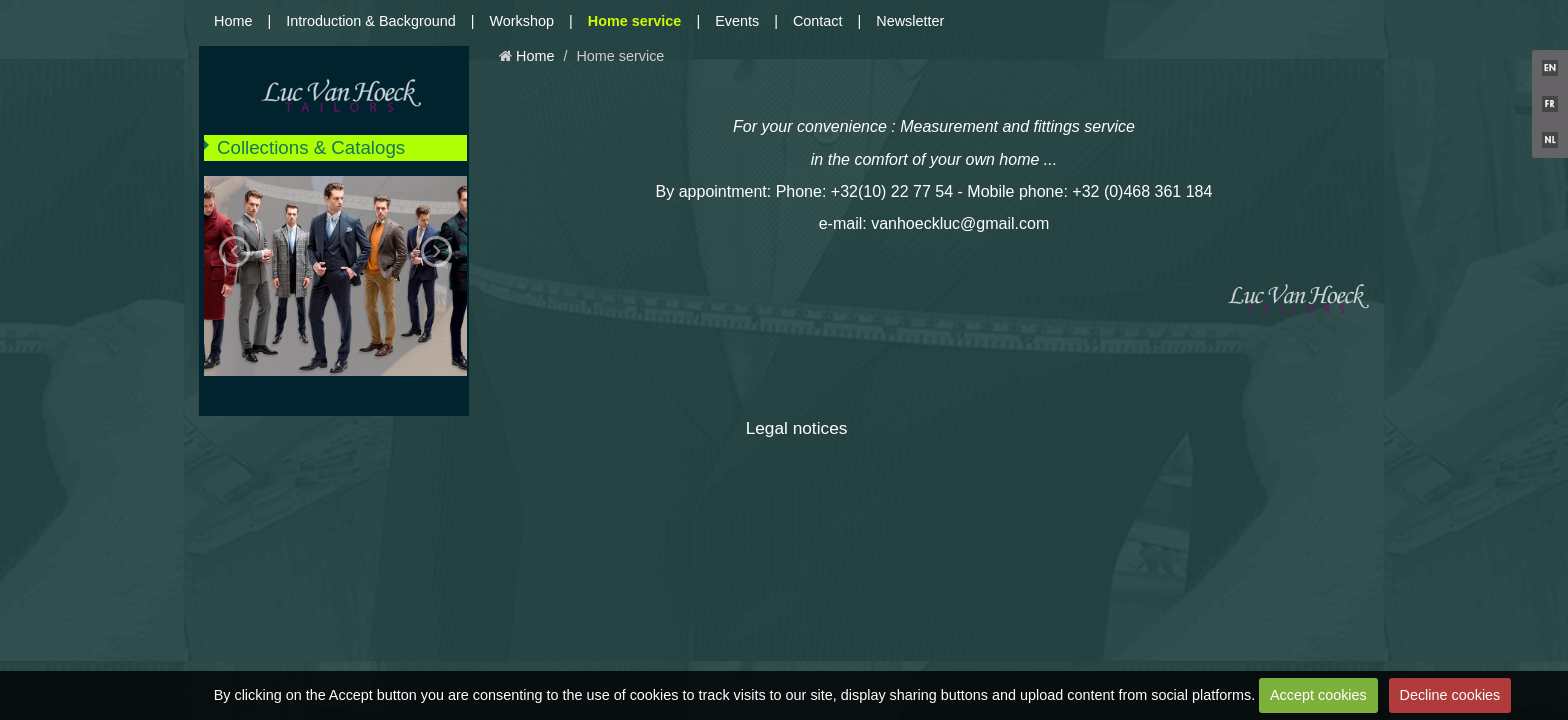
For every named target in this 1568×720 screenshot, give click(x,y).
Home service (635, 21)
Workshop (522, 21)
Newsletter (910, 21)
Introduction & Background (371, 21)
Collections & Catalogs (311, 147)
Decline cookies (1450, 695)
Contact (818, 21)
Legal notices (797, 428)
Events (737, 21)
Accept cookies (1318, 695)
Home (233, 21)
